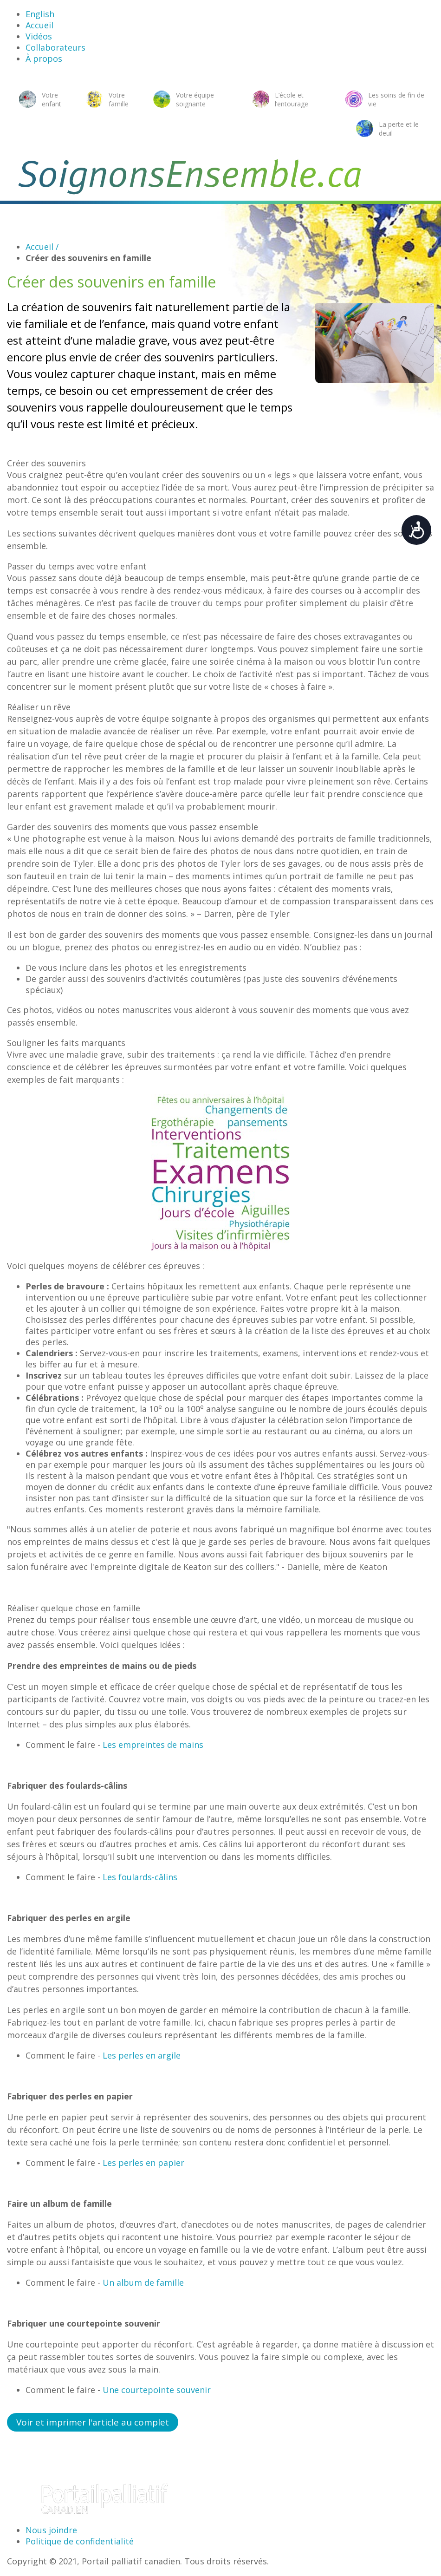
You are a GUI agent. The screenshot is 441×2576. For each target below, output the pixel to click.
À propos (44, 58)
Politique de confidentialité (80, 2541)
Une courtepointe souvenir (157, 2389)
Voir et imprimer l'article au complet (92, 2422)
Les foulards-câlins (140, 1877)
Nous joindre (51, 2530)
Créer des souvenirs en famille (88, 257)
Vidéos (39, 36)
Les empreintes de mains (153, 1744)
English (40, 14)
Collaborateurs (55, 47)
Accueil (39, 25)
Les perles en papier (143, 2162)
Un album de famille (143, 2282)
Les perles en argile (142, 2055)
